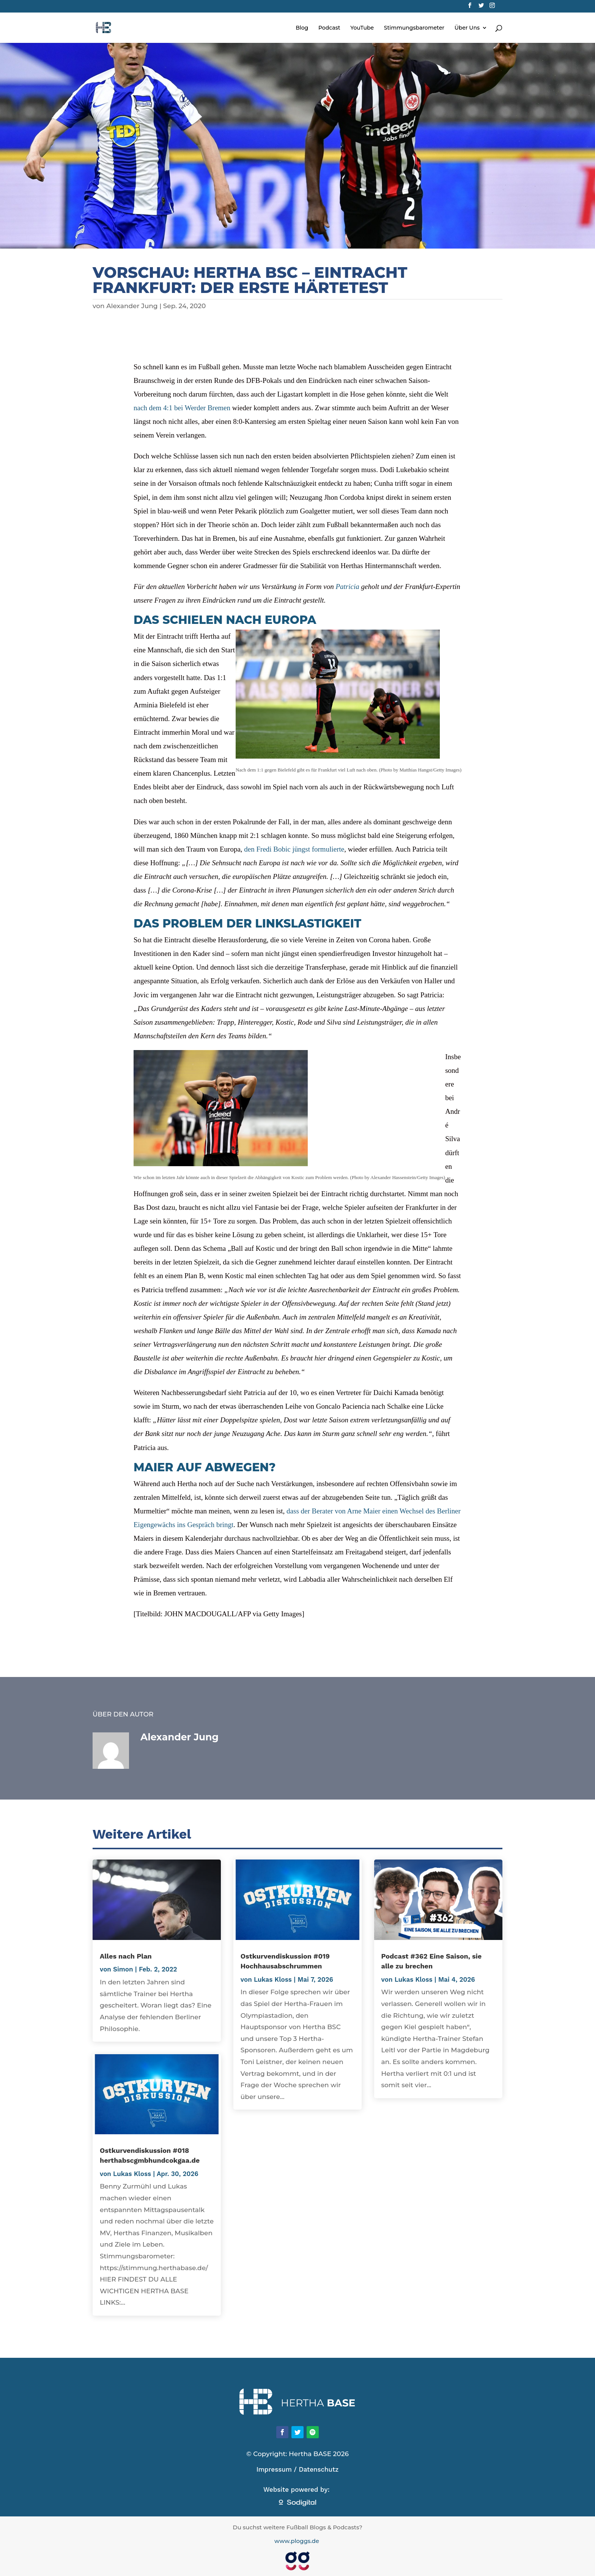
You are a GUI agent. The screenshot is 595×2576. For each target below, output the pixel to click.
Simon (123, 1969)
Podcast (329, 28)
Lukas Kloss (132, 2174)
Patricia (348, 586)
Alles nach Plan (126, 1956)
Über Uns (467, 28)
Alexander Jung (131, 306)
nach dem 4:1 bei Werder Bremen (182, 408)
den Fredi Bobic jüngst (278, 849)
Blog (302, 28)
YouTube (362, 28)
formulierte (328, 849)
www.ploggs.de (297, 2541)
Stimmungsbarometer (414, 28)
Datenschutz (318, 2469)
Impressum (274, 2469)
